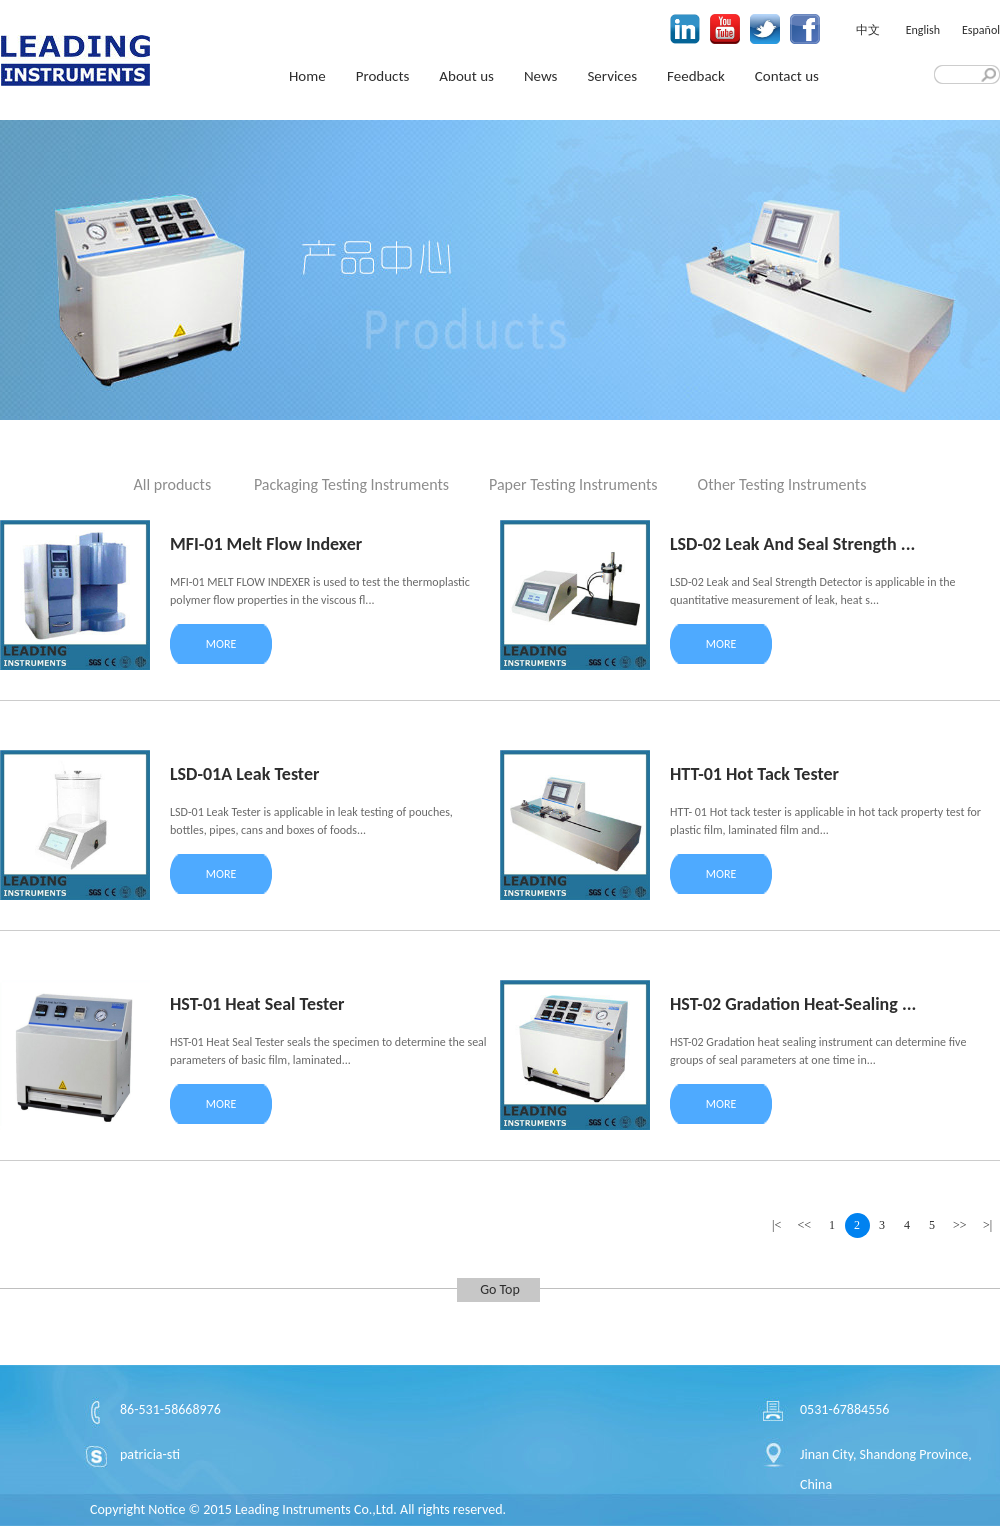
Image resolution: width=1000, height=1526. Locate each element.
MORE (221, 644)
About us (466, 76)
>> (960, 1225)
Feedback (696, 76)
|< (776, 1225)
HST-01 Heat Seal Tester (257, 1004)
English (923, 30)
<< (805, 1225)
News (541, 76)
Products (383, 76)
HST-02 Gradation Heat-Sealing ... (793, 1004)
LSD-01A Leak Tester (244, 774)
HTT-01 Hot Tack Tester (754, 774)
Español (981, 30)
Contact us (787, 76)
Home (307, 76)
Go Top (500, 1289)
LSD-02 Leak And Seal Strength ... (792, 544)
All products (173, 484)
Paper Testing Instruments (573, 484)
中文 (868, 30)
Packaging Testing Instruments (351, 484)
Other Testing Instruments (782, 484)
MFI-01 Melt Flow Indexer (266, 544)
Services (612, 76)
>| (987, 1225)
